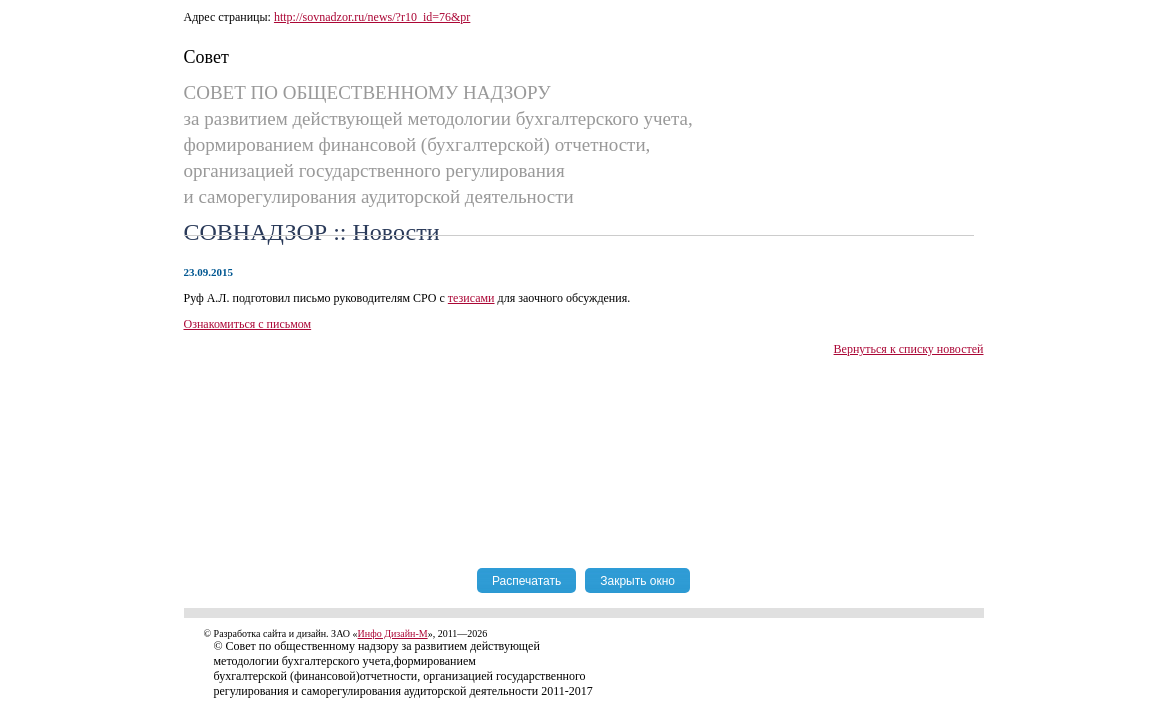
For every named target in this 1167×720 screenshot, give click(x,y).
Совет (206, 57)
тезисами (471, 298)
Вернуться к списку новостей (909, 349)
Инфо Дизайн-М (393, 633)
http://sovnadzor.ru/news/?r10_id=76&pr (372, 17)
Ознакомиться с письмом (248, 324)
